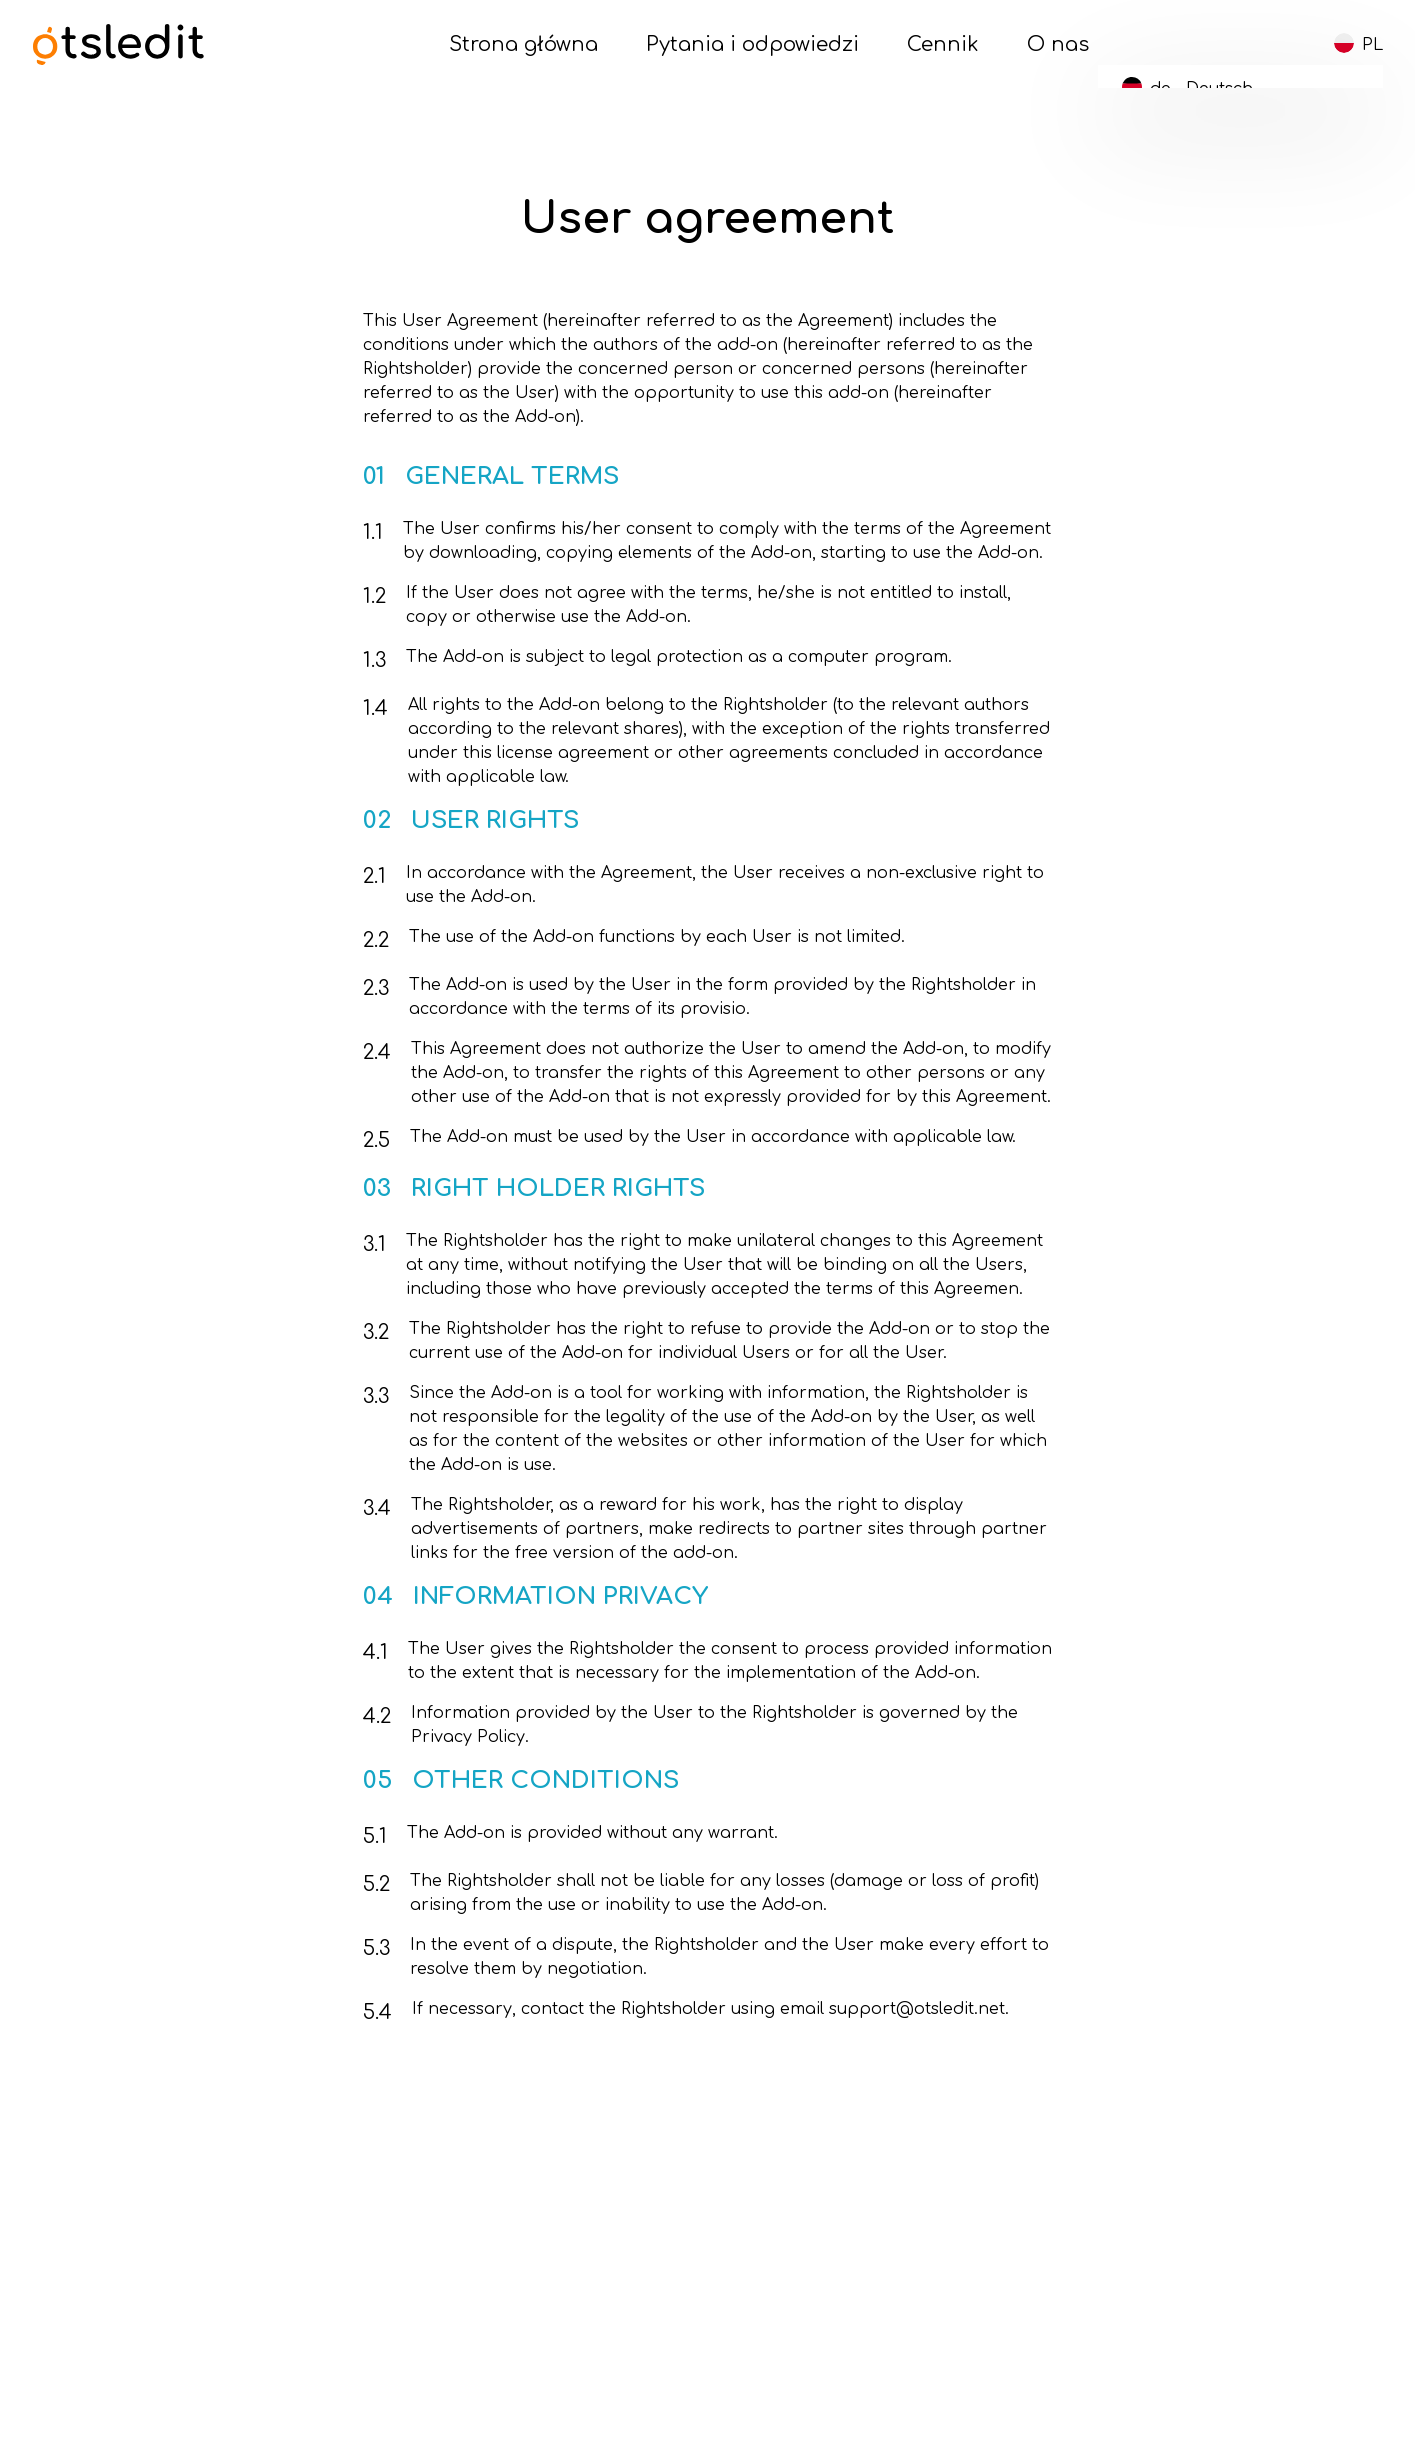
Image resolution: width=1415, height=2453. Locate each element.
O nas (1058, 44)
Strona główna (523, 44)
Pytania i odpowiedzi (752, 44)
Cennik (943, 44)
